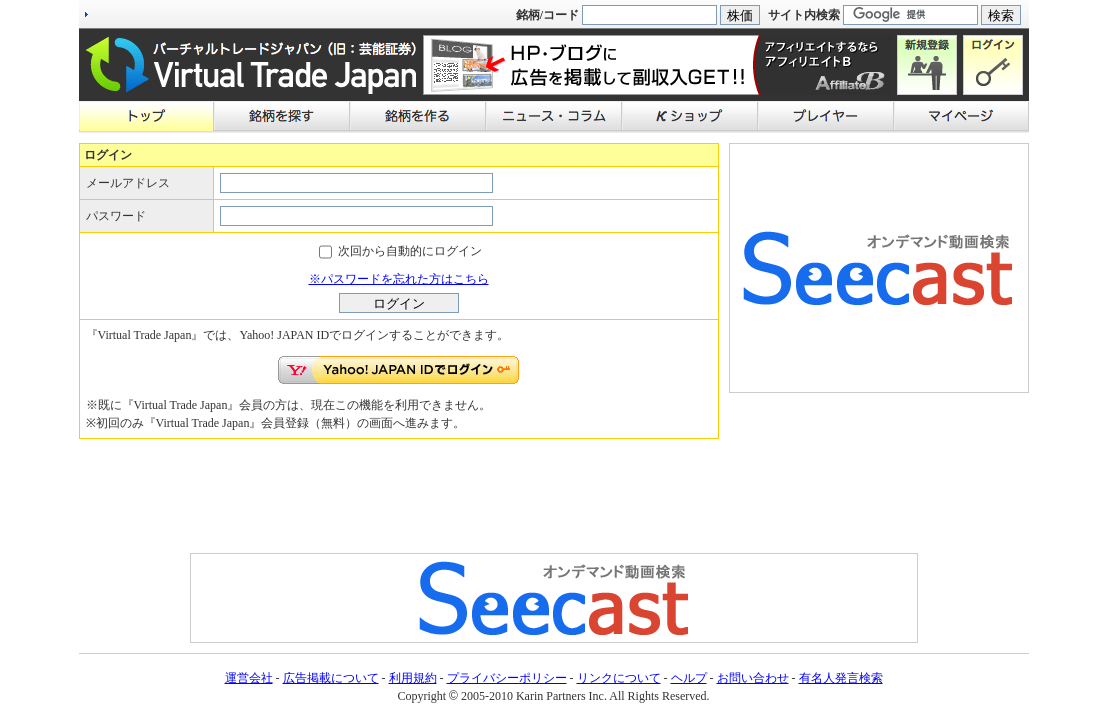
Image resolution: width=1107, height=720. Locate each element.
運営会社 (249, 678)
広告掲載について (331, 678)
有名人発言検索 (841, 678)
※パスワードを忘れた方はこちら (399, 279)
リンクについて (619, 678)
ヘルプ (689, 678)
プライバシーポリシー (507, 678)
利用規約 (413, 678)
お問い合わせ (753, 678)
